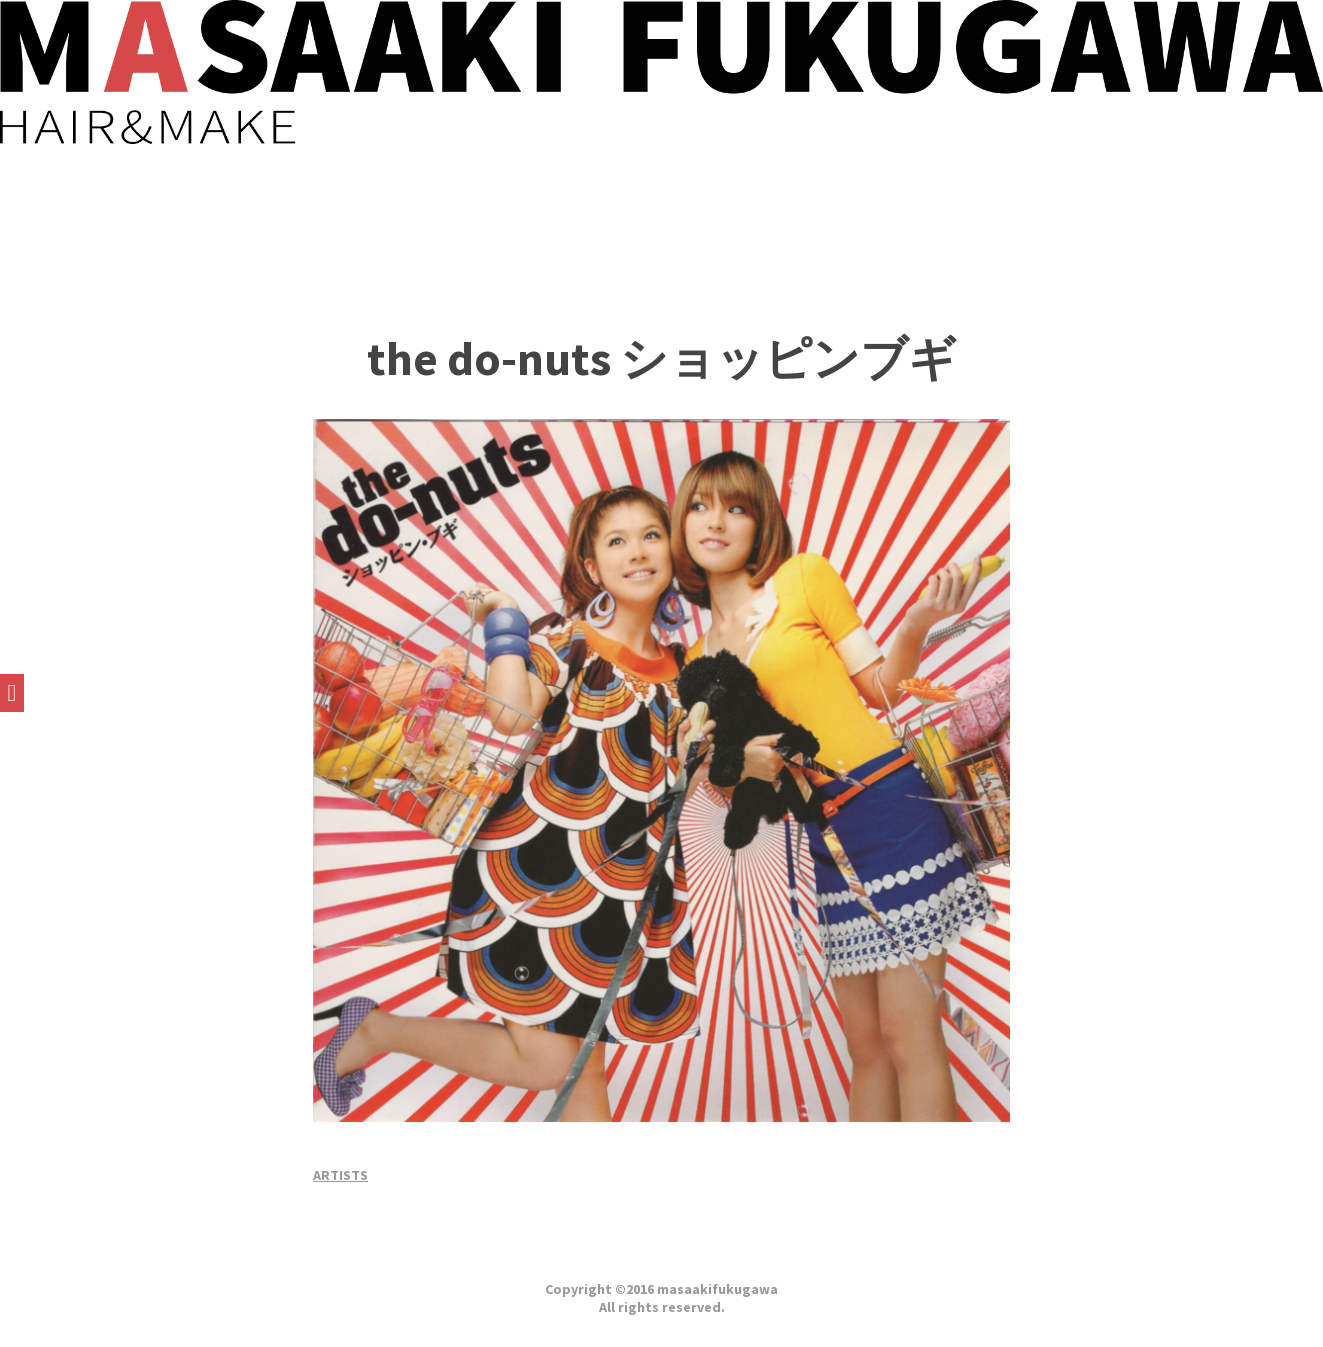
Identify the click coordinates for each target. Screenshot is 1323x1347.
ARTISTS (340, 1175)
